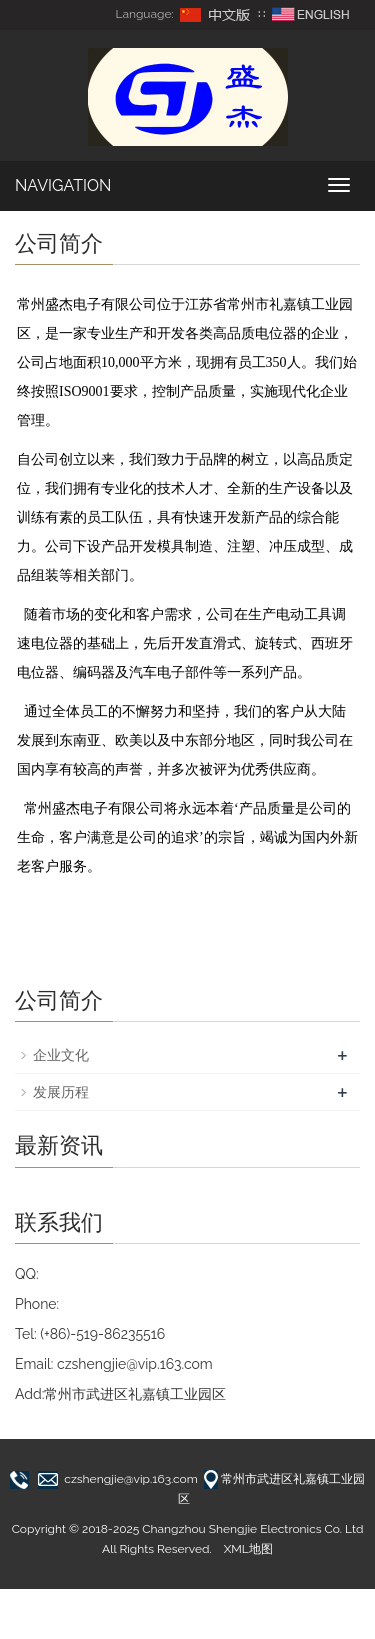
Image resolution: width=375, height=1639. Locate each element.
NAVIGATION (63, 185)
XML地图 (248, 1549)
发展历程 (61, 1092)
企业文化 (61, 1055)
